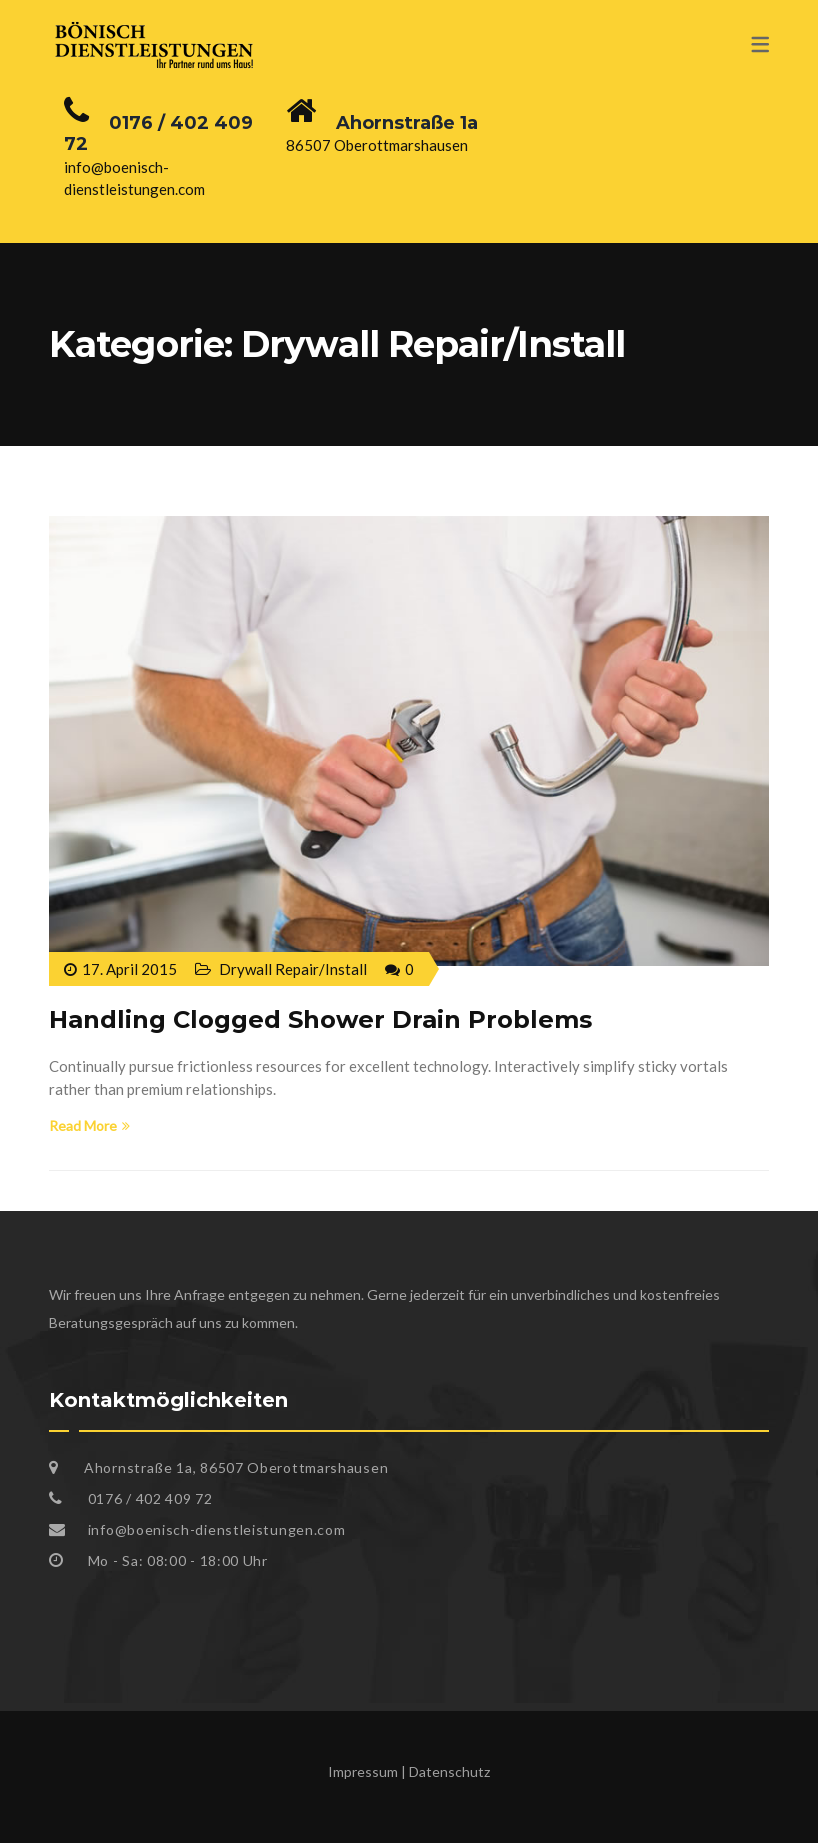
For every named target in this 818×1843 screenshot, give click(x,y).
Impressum (363, 1771)
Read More (89, 1125)
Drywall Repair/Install (293, 969)
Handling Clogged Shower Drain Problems (320, 1019)
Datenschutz (449, 1771)
